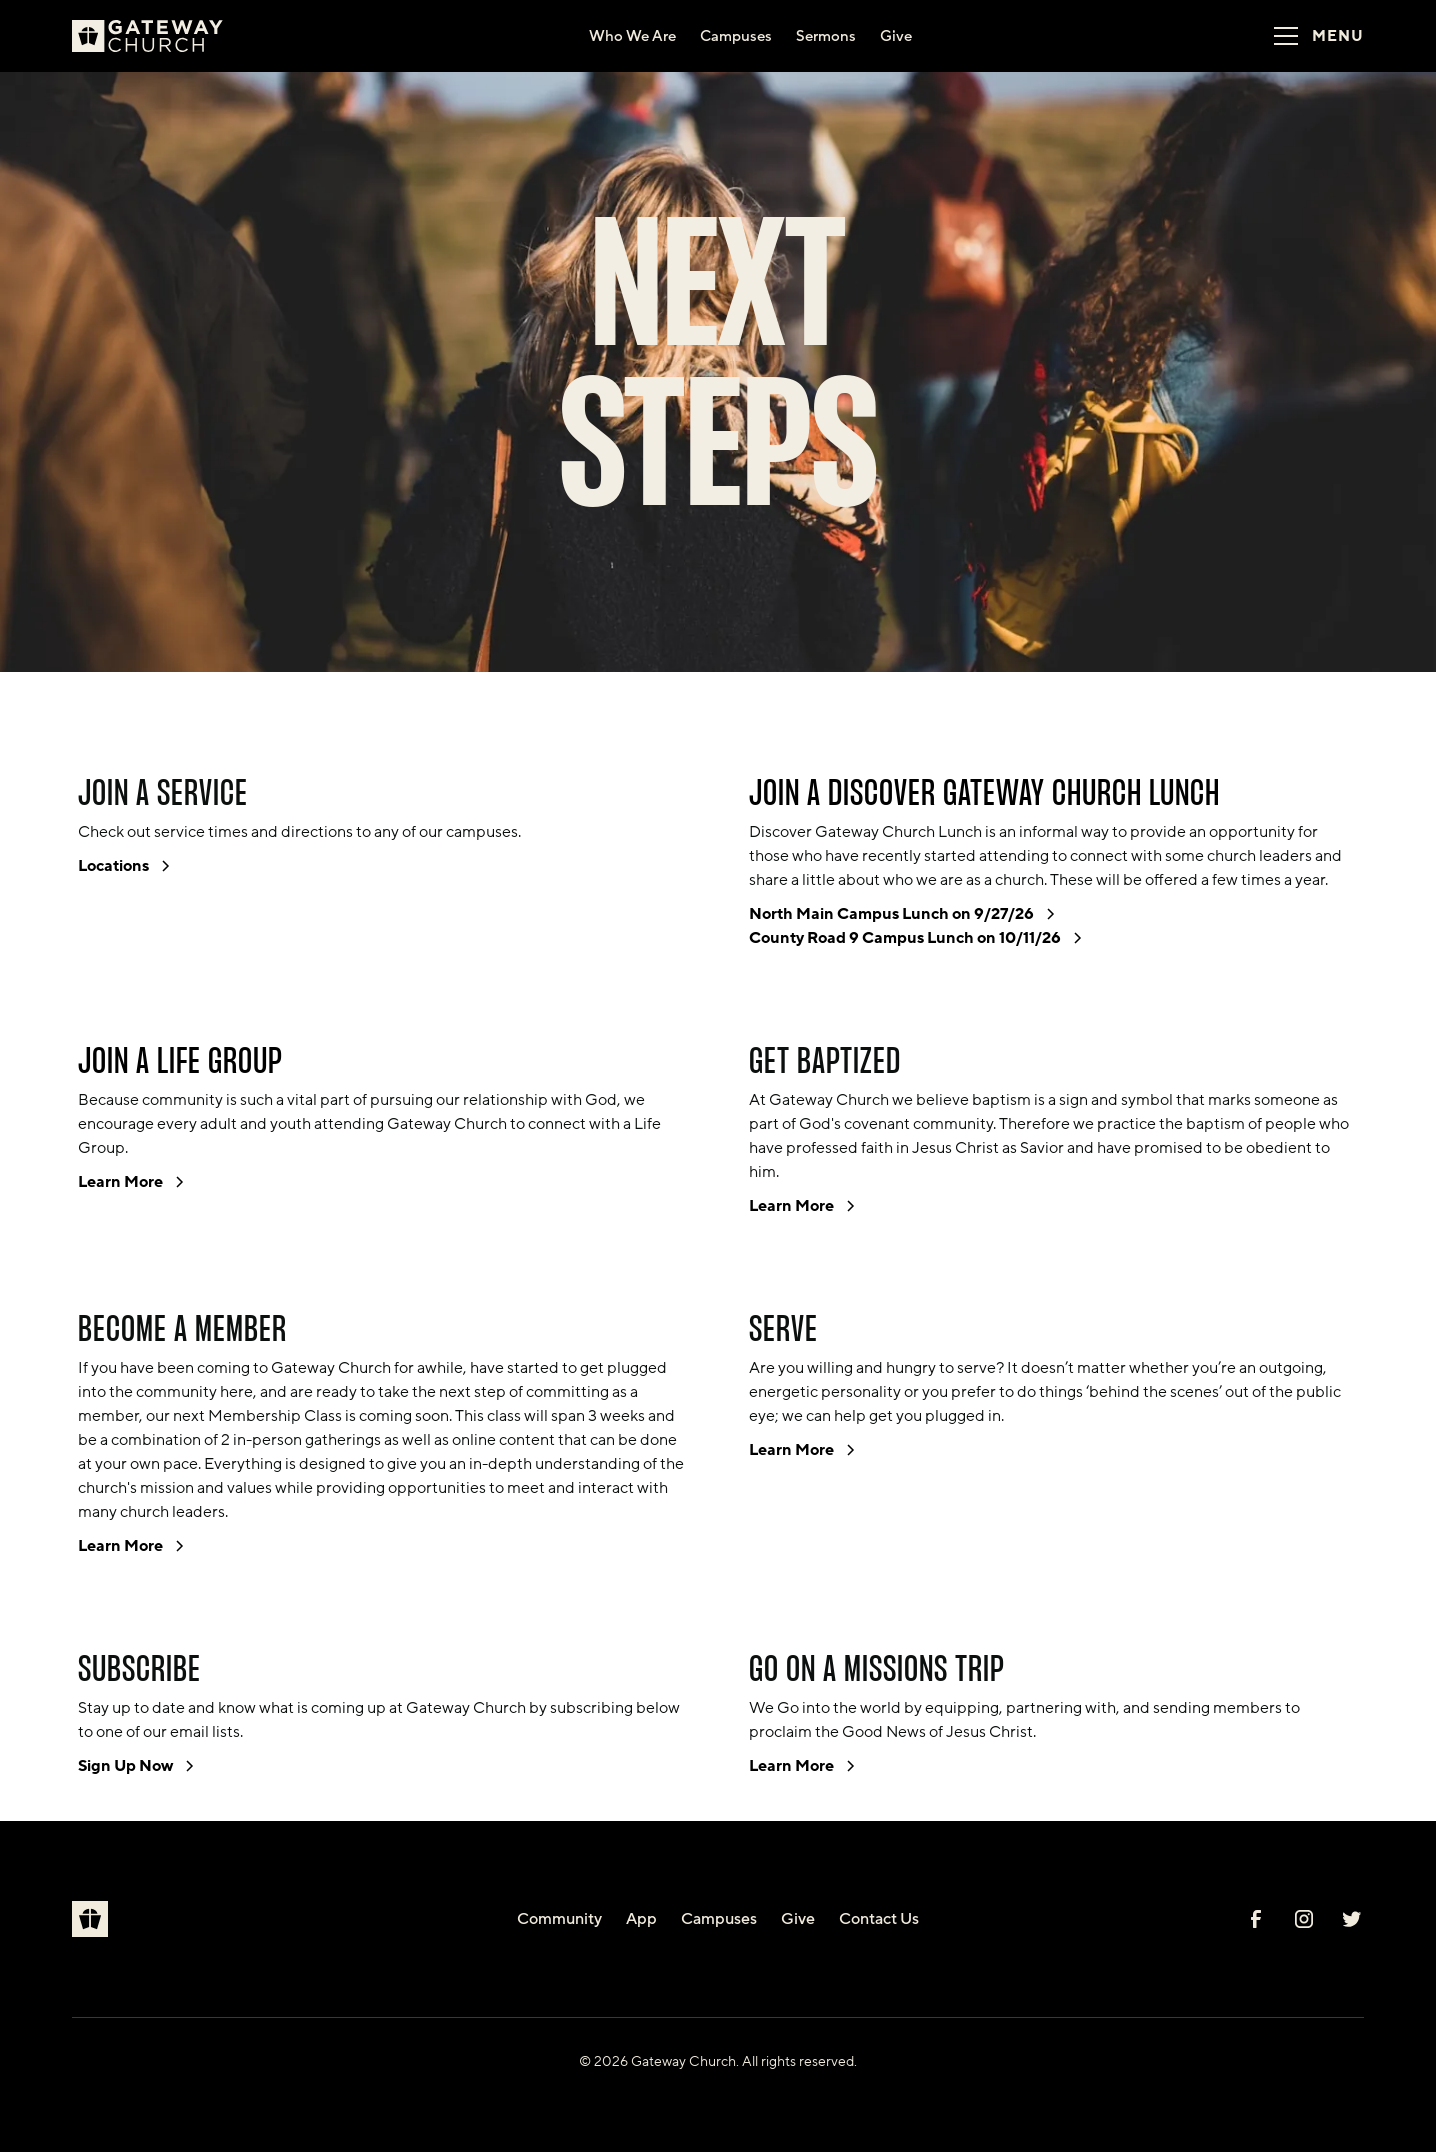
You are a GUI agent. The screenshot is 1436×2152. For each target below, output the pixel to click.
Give (798, 1919)
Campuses (719, 1919)
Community (559, 1919)
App (641, 1919)
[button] (1312, 36)
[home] (156, 36)
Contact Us (879, 1919)
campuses (482, 832)
